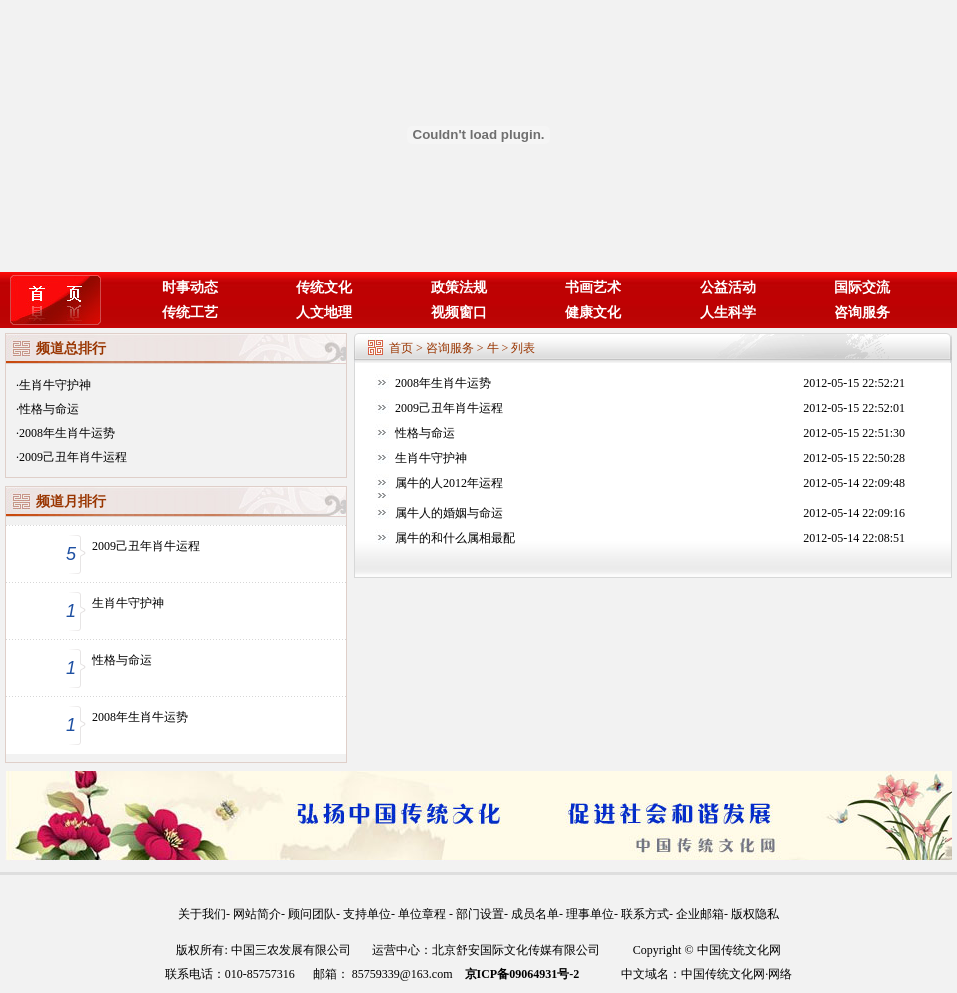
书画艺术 (593, 287)
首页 (401, 348)
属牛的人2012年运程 (449, 483)
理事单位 (590, 914)
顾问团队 (312, 914)
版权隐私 (755, 914)
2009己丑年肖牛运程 (73, 457)
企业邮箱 (700, 914)
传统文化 (324, 287)
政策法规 (459, 287)
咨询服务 (862, 312)
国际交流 (862, 287)
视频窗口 (459, 312)
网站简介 (257, 914)
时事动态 (190, 287)
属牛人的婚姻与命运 (449, 513)
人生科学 (728, 312)
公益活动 (728, 287)
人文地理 (324, 312)
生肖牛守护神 (55, 385)
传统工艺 (190, 312)
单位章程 (423, 914)
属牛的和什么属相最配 (455, 538)
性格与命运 (49, 409)
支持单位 (367, 914)
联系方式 (645, 914)
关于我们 (202, 914)
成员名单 (535, 914)
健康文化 (593, 312)
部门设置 (480, 914)
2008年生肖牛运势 (67, 433)
